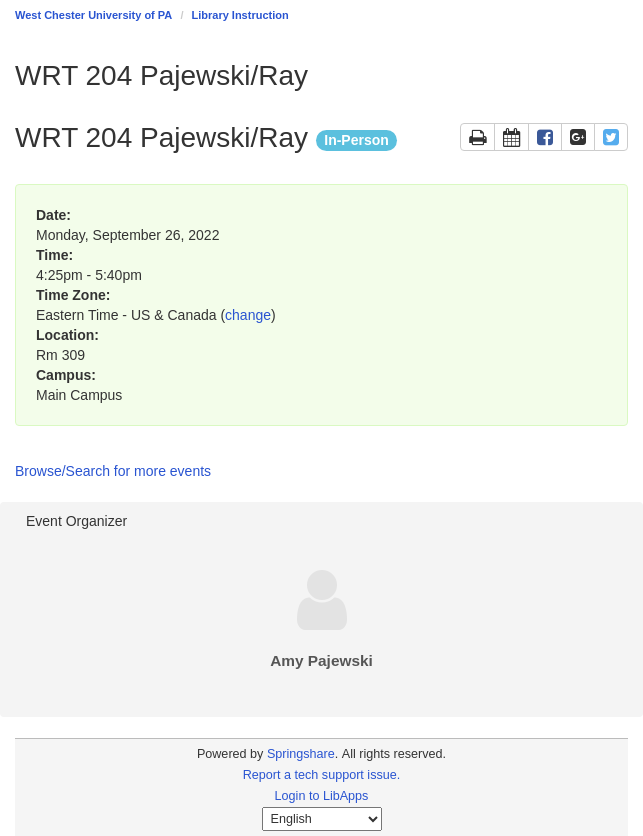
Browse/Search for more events (113, 471)
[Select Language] (322, 819)
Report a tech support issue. (322, 775)
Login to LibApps (322, 796)
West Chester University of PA (93, 15)
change (248, 315)
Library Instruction (240, 15)
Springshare (301, 754)
